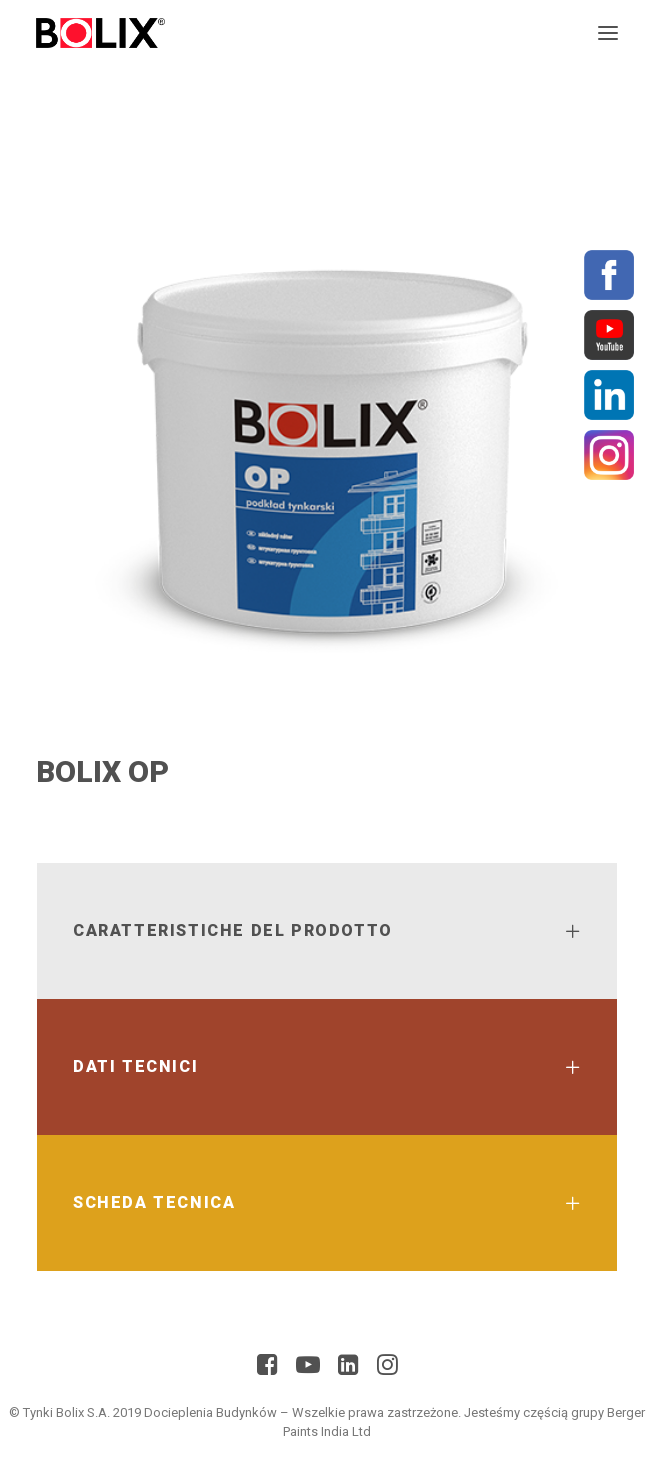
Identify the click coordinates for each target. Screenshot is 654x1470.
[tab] (327, 931)
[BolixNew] (100, 33)
